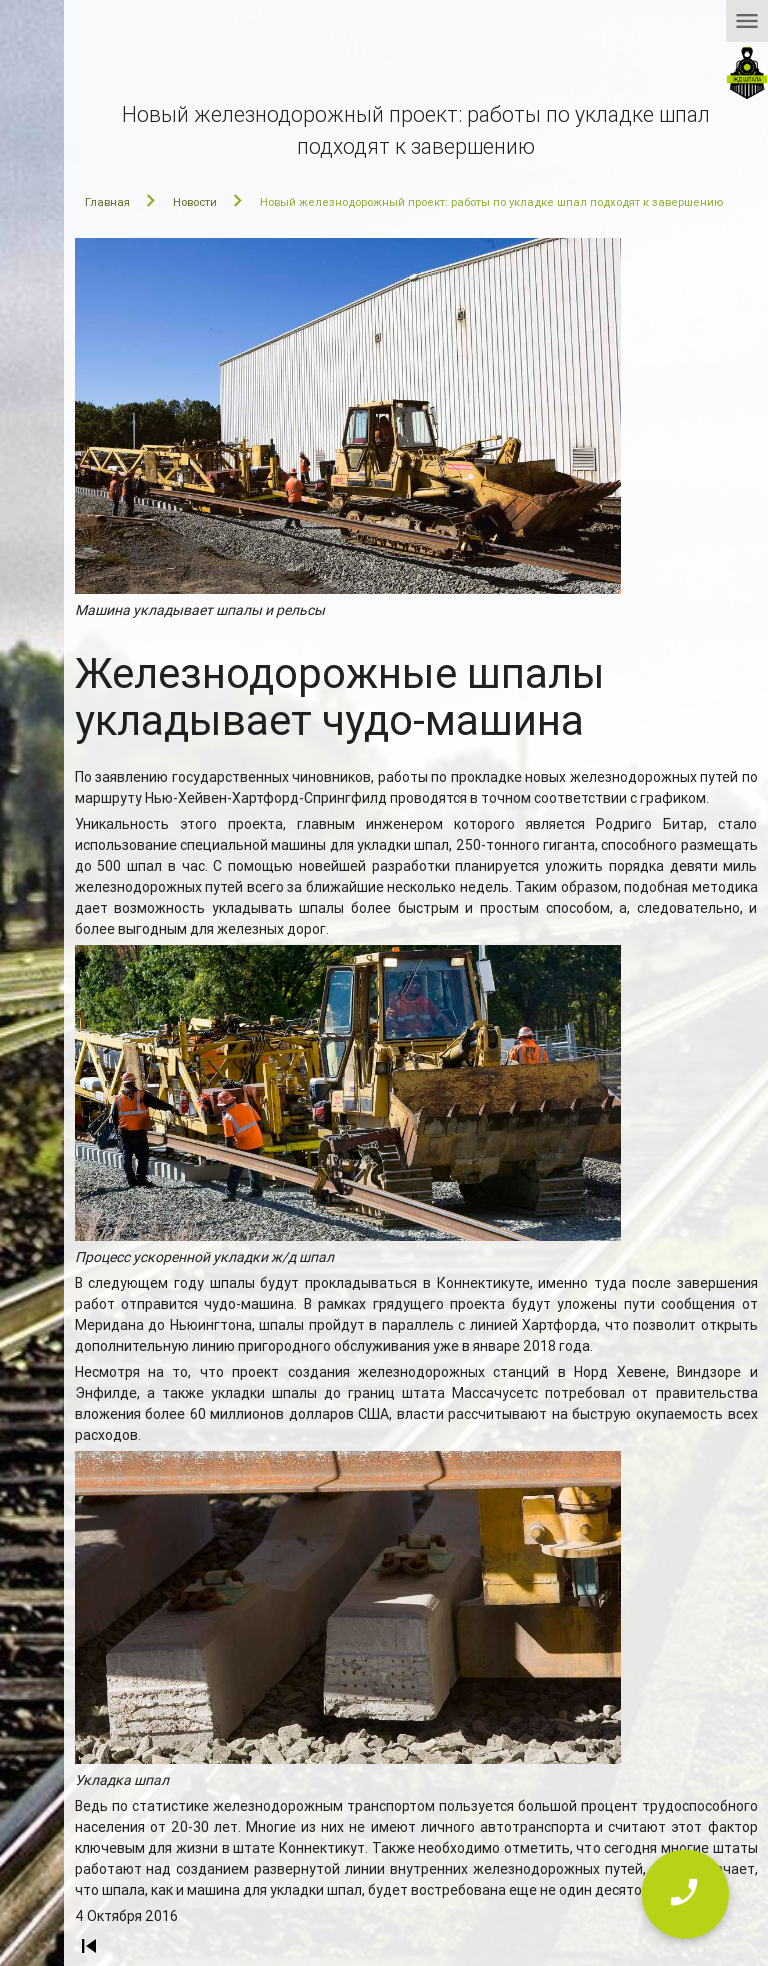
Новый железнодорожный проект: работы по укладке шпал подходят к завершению (491, 202)
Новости (195, 202)
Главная (107, 202)
